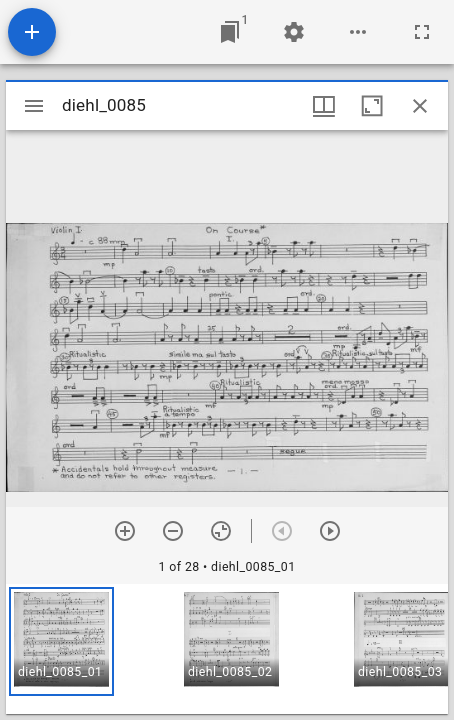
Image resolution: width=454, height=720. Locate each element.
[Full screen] (422, 32)
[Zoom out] (173, 531)
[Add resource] (32, 32)
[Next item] (330, 531)
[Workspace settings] (294, 32)
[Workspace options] (358, 32)
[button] (61, 641)
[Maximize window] (372, 106)
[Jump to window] (230, 32)
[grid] (227, 649)
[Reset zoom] (221, 531)
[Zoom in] (125, 531)
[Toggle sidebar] (34, 106)
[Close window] (420, 106)
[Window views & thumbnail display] (324, 106)
